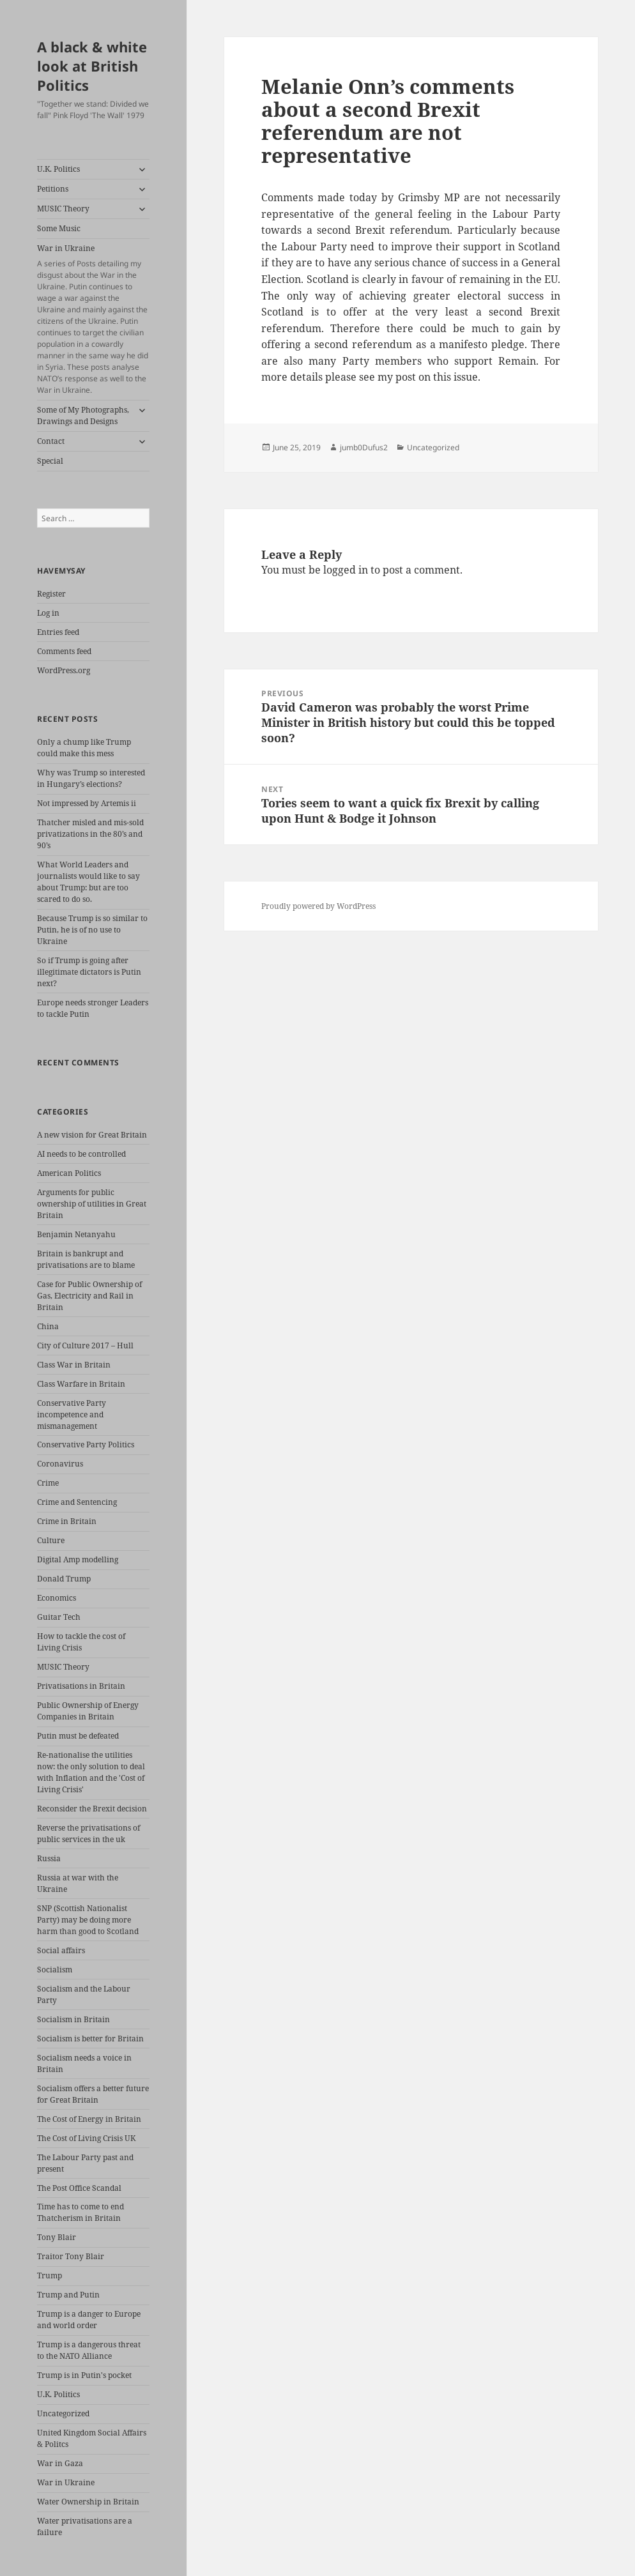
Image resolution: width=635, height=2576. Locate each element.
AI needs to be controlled (81, 1153)
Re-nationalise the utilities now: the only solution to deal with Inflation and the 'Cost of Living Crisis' (91, 1772)
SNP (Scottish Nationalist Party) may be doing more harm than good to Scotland (88, 1920)
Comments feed (64, 651)
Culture (51, 1540)
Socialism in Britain (73, 2019)
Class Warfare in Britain (81, 1383)
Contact (51, 441)
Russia (49, 1858)
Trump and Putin (68, 2294)
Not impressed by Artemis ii (86, 803)
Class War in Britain (74, 1364)
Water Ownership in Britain (88, 2501)
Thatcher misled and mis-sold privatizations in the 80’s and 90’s (90, 834)
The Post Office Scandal (79, 2188)
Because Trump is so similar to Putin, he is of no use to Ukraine (92, 930)
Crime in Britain (66, 1521)
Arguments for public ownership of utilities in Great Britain (91, 1204)
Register (51, 593)
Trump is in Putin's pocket (84, 2375)
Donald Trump (64, 1578)
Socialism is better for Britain (90, 2038)
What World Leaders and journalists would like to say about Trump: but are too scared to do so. (88, 881)
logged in (345, 570)
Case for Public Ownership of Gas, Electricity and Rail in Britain (89, 1296)
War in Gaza (60, 2463)
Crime (48, 1482)
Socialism (54, 1969)
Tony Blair (56, 2237)
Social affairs (61, 1950)
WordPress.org (63, 670)
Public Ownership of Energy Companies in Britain (88, 1711)
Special (50, 460)
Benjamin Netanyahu (76, 1234)
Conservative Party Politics (85, 1444)
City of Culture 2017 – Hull (85, 1345)
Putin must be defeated (78, 1735)
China (48, 1326)
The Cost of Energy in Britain (89, 2119)
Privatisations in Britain (81, 1685)
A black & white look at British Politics (92, 66)
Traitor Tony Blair (70, 2256)
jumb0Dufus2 (364, 447)
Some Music (58, 228)
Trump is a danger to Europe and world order (89, 2319)
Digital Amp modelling (77, 1559)
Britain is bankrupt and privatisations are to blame (86, 1259)
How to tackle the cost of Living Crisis (81, 1642)
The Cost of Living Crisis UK (86, 2138)
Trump (49, 2275)
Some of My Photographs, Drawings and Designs (83, 415)
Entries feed (58, 632)
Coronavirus (60, 1463)
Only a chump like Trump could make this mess (84, 747)
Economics (56, 1597)
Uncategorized (63, 2413)
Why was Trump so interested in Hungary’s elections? (91, 778)
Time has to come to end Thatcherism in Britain (80, 2212)
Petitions (52, 188)
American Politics (69, 1173)
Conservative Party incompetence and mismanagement (71, 1414)
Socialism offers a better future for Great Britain (93, 2094)
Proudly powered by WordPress (318, 906)
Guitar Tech (58, 1617)
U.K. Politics (58, 169)
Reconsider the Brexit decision (92, 1808)
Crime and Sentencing (77, 1502)
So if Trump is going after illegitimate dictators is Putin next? (89, 972)
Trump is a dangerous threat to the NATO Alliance (89, 2350)
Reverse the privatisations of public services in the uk (88, 1833)
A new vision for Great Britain (92, 1134)
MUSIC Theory (63, 208)
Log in (48, 612)
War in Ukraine (93, 319)
